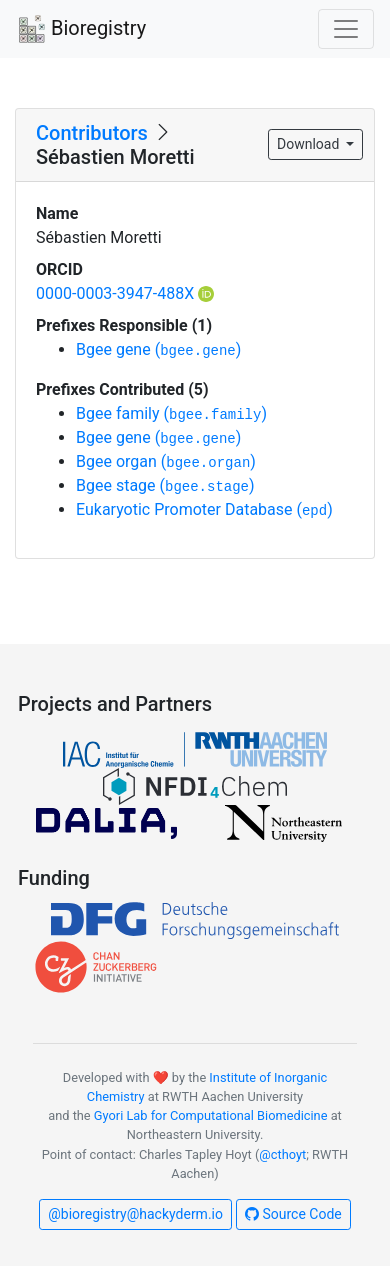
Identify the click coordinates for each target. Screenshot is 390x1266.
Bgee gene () (158, 349)
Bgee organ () (166, 461)
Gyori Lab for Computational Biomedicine (211, 1115)
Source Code (293, 1214)
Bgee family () (171, 413)
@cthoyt (282, 1154)
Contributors (92, 133)
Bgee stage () (165, 485)
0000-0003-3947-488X (125, 293)
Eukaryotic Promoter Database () (204, 509)
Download (310, 144)
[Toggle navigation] (346, 29)
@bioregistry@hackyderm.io (135, 1214)
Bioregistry (81, 30)
